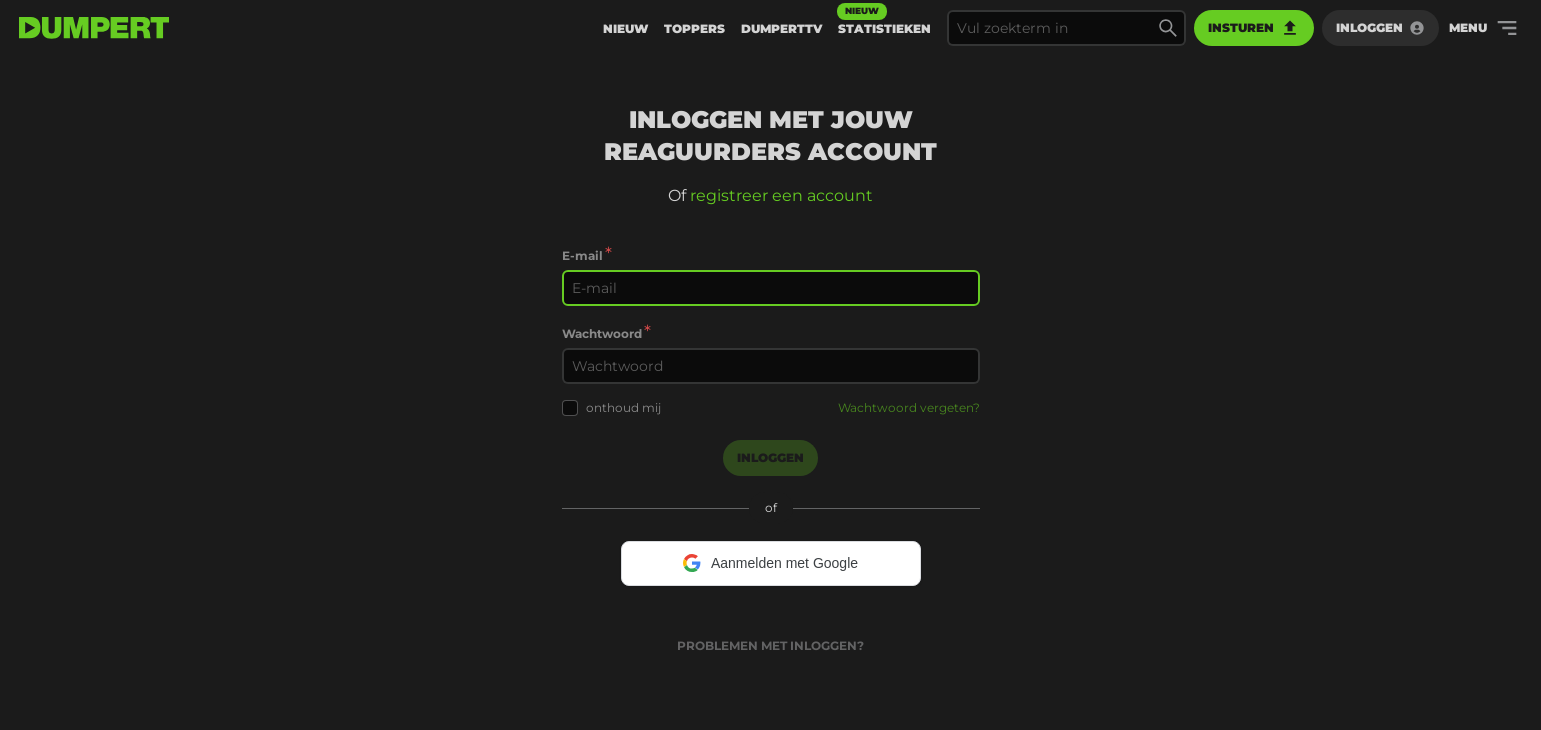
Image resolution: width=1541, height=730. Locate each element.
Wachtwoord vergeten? (909, 407)
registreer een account (781, 195)
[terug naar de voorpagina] (94, 28)
